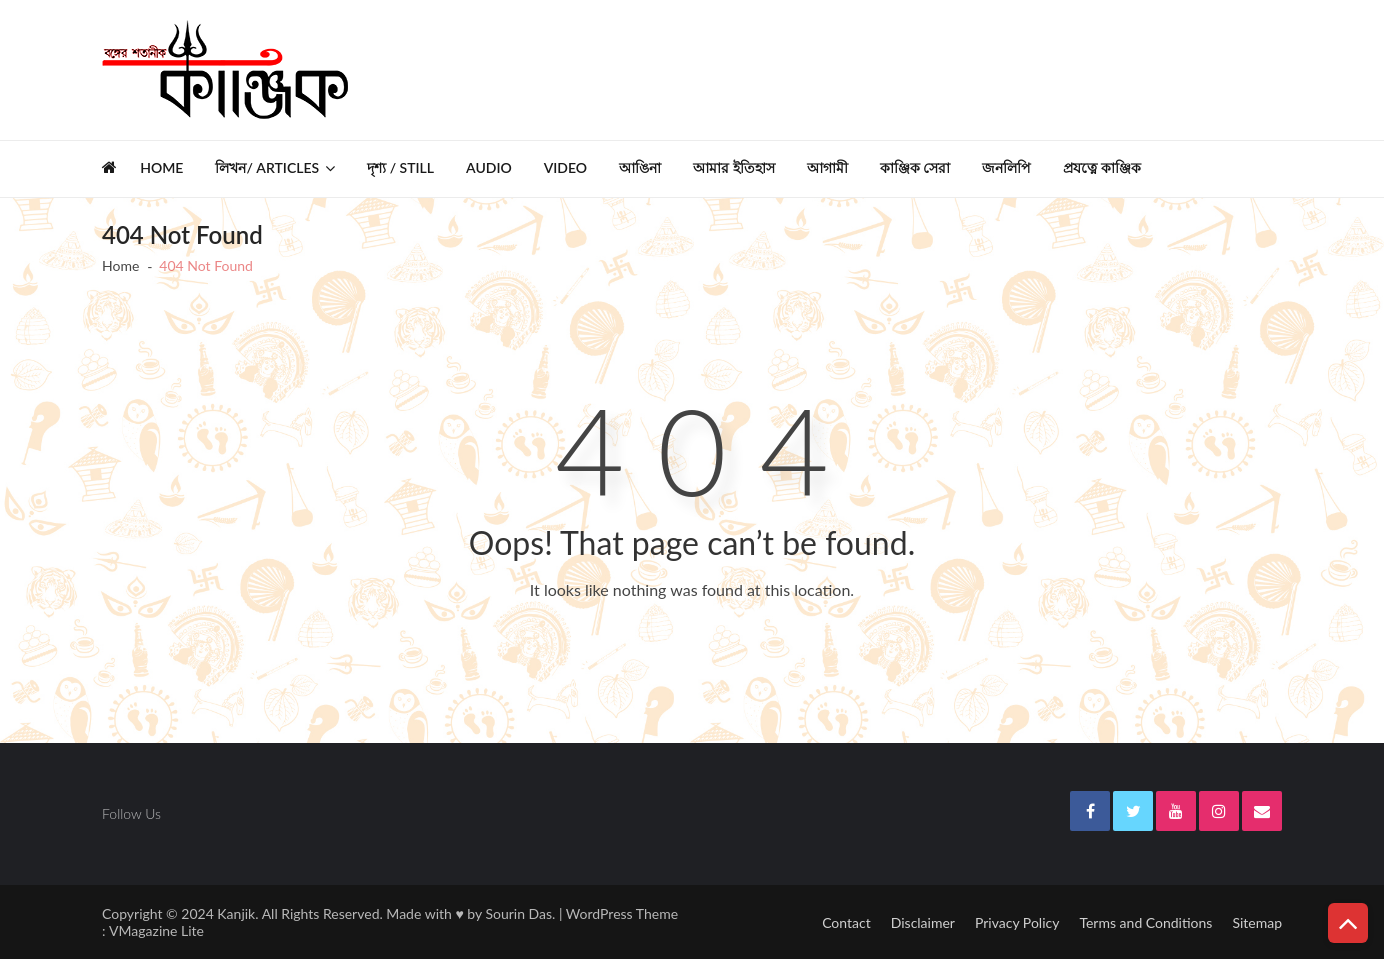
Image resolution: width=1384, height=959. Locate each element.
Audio (489, 167)
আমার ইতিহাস (734, 167)
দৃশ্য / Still (400, 167)
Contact (846, 922)
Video (565, 167)
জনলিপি (1006, 167)
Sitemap (1257, 922)
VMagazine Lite (156, 930)
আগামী (827, 167)
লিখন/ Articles (267, 167)
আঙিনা (640, 167)
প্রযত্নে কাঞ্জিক (1102, 167)
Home (161, 167)
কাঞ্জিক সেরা (915, 167)
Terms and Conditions (1145, 922)
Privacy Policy (1017, 922)
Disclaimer (923, 922)
